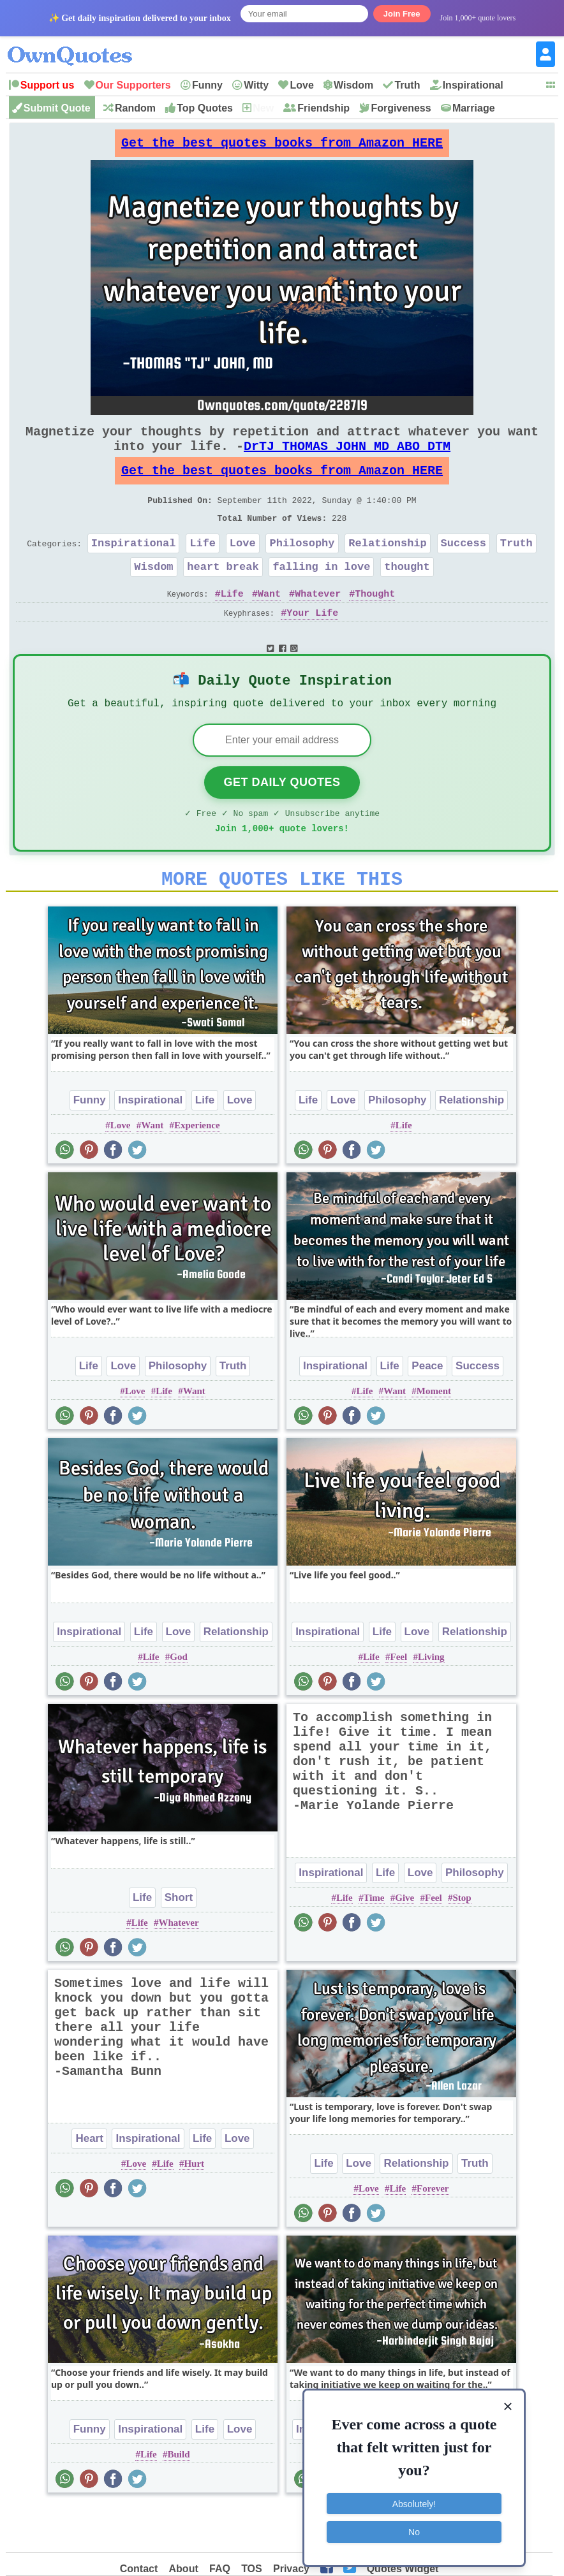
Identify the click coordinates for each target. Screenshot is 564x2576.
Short (179, 1943)
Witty (256, 85)
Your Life (312, 643)
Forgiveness (401, 108)
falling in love (321, 594)
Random (135, 108)
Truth (407, 85)
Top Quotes (205, 108)
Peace (427, 1411)
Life (202, 568)
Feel (398, 1702)
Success (463, 568)
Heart (89, 2184)
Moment (434, 1436)
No (414, 2528)
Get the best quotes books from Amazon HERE (282, 146)
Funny (207, 85)
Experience (197, 1170)
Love (301, 85)
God (179, 1702)
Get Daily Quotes (281, 819)
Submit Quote (57, 108)
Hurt (194, 2209)
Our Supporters (133, 85)
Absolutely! (414, 2500)
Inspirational (473, 85)
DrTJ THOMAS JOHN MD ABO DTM (347, 458)
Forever (433, 2234)
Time (373, 1943)
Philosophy (302, 568)
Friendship (323, 108)
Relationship (387, 568)
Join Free (401, 13)
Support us (47, 85)
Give (404, 1943)
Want (269, 624)
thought (406, 594)
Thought (375, 624)
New (263, 108)
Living (431, 1702)
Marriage (473, 108)
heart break (222, 594)
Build (179, 2499)
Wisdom (353, 85)
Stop (461, 1943)
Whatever (318, 624)
